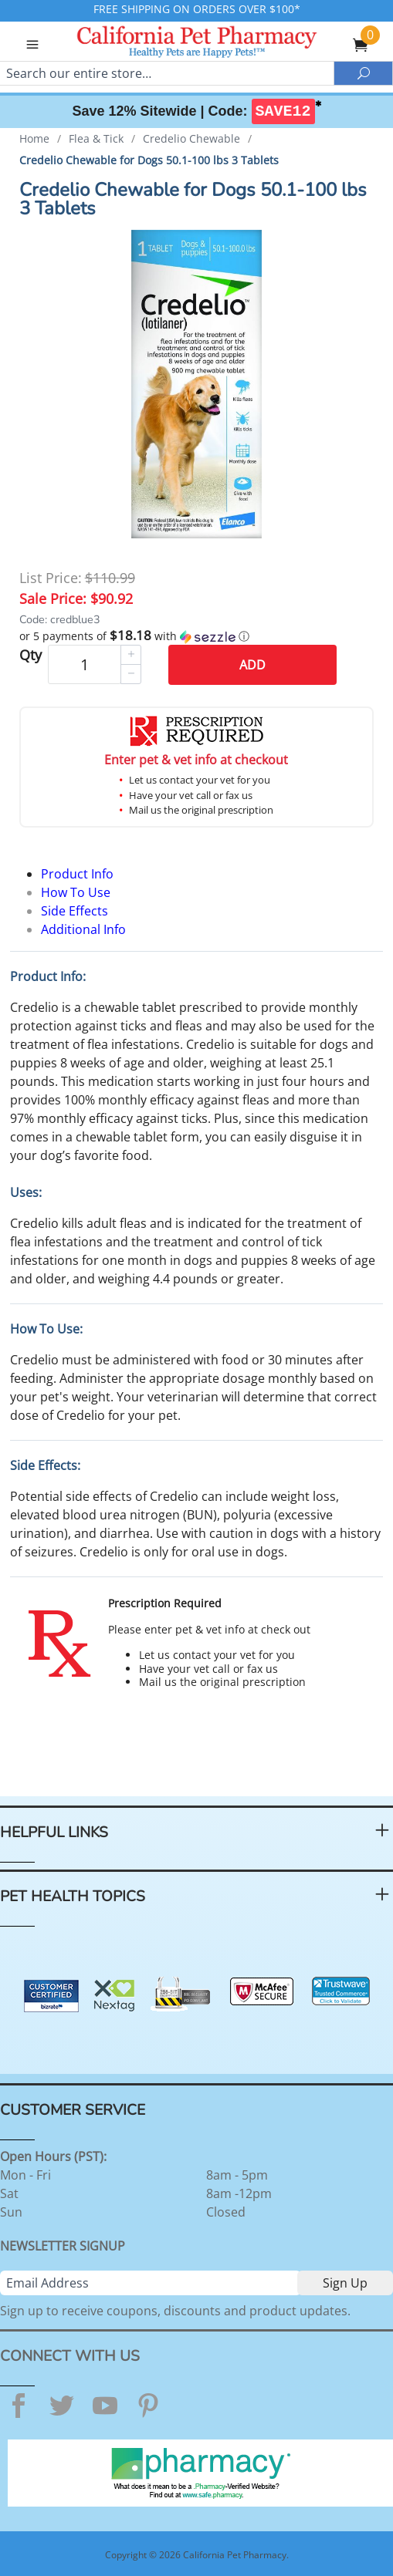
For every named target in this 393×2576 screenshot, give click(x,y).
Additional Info (83, 929)
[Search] (167, 73)
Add (252, 664)
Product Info (77, 873)
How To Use (75, 892)
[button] (196, 636)
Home (34, 138)
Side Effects (74, 910)
